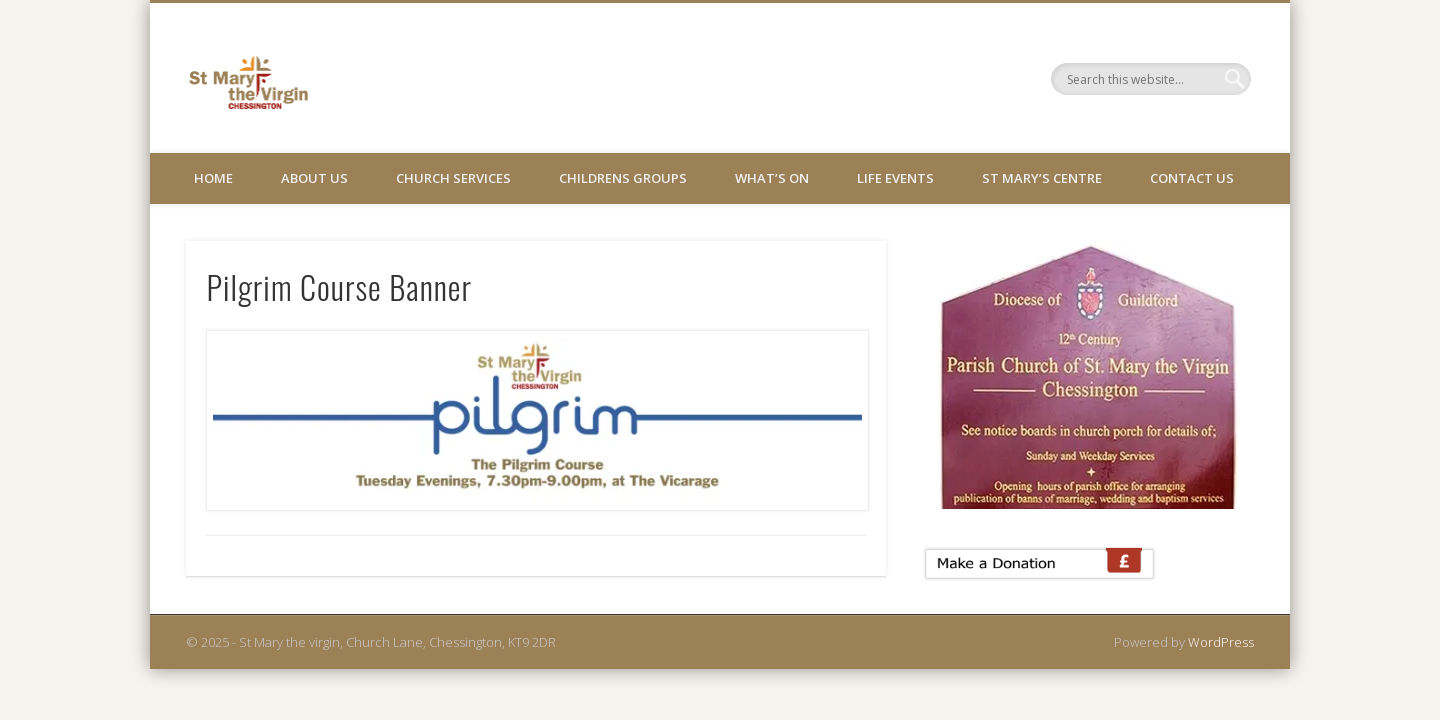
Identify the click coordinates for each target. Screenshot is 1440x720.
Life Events (895, 178)
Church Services (453, 178)
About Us (314, 178)
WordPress (1221, 642)
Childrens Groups (623, 178)
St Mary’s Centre (1042, 178)
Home (213, 178)
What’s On (772, 178)
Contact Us (1192, 178)
